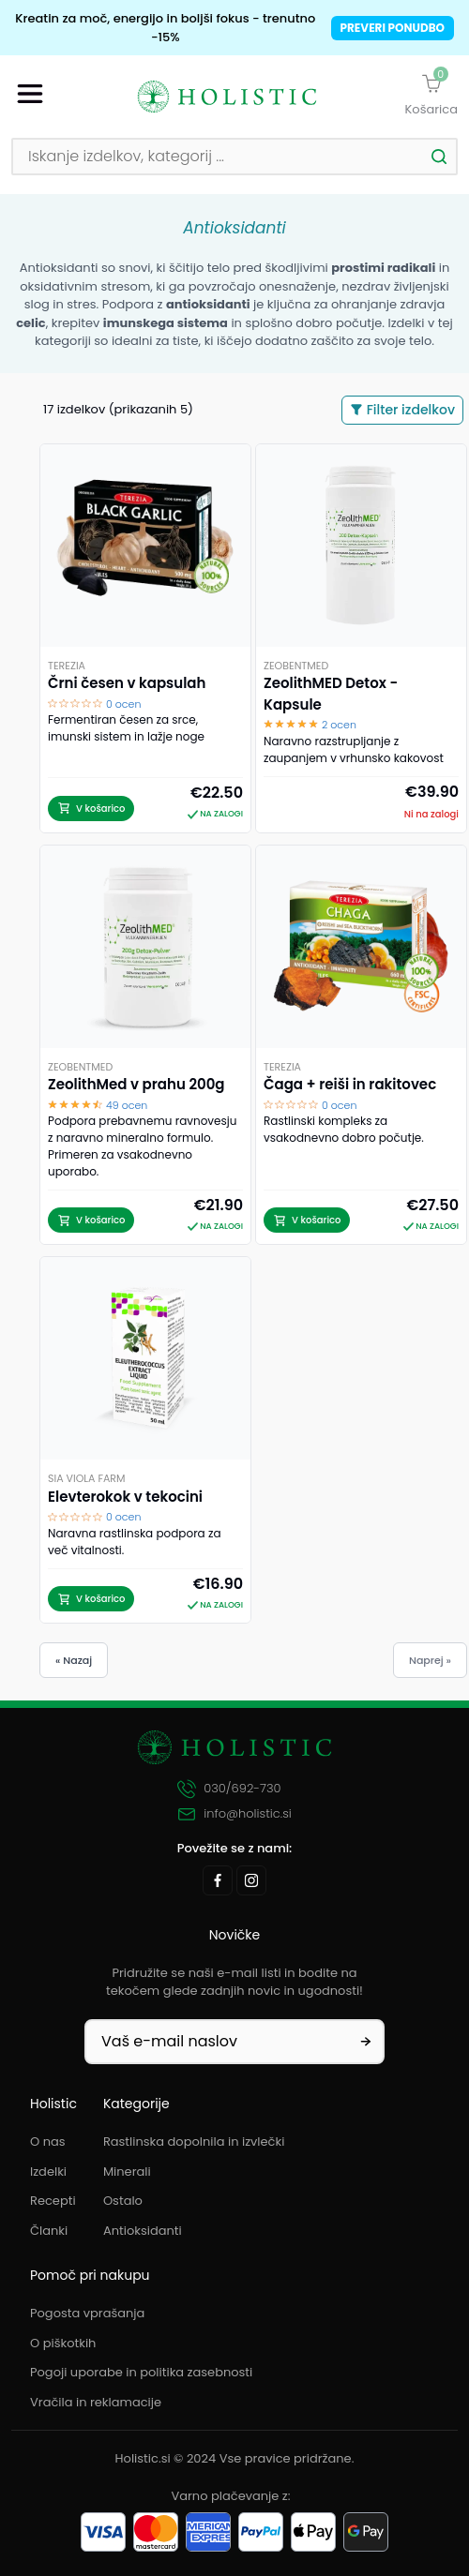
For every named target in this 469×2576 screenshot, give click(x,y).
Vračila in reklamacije (95, 2402)
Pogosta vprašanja (87, 2313)
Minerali (127, 2171)
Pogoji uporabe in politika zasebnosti (141, 2372)
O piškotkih (63, 2343)
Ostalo (123, 2200)
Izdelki (48, 2171)
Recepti (53, 2200)
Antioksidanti (142, 2230)
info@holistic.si (234, 1814)
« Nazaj (73, 1660)
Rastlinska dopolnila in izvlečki (194, 2141)
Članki (49, 2230)
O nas (48, 2141)
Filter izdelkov (402, 409)
